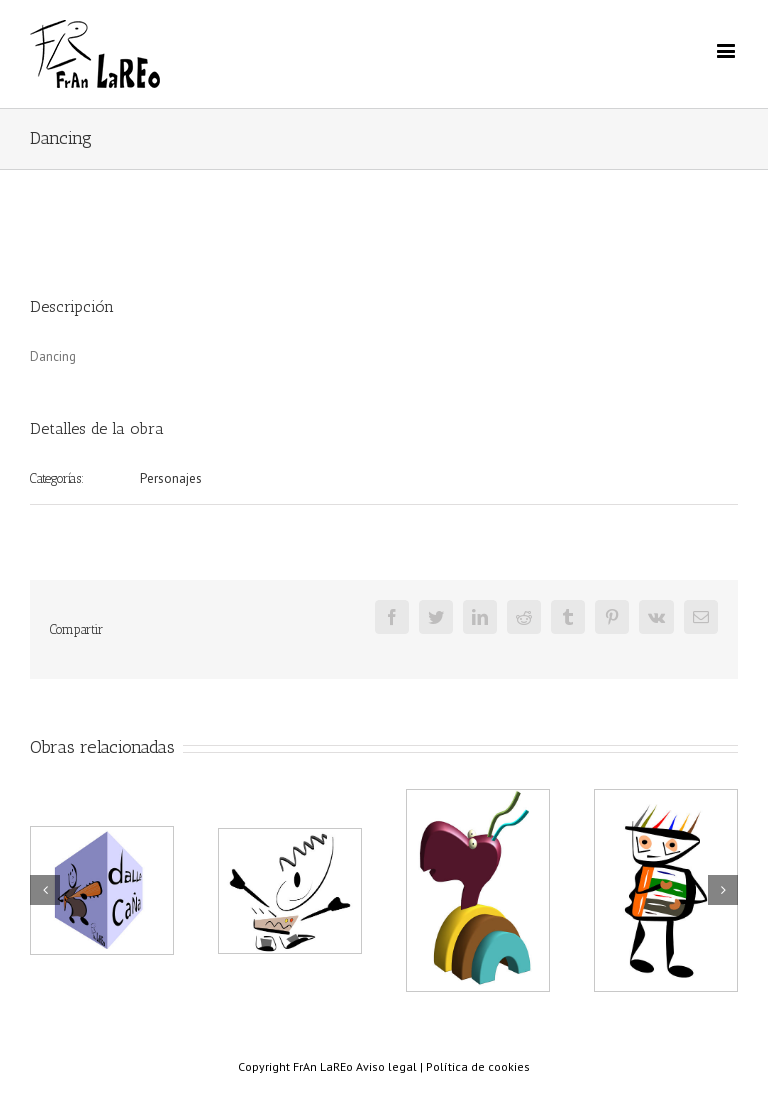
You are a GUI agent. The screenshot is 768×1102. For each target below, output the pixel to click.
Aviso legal (386, 1066)
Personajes (171, 478)
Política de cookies (478, 1066)
